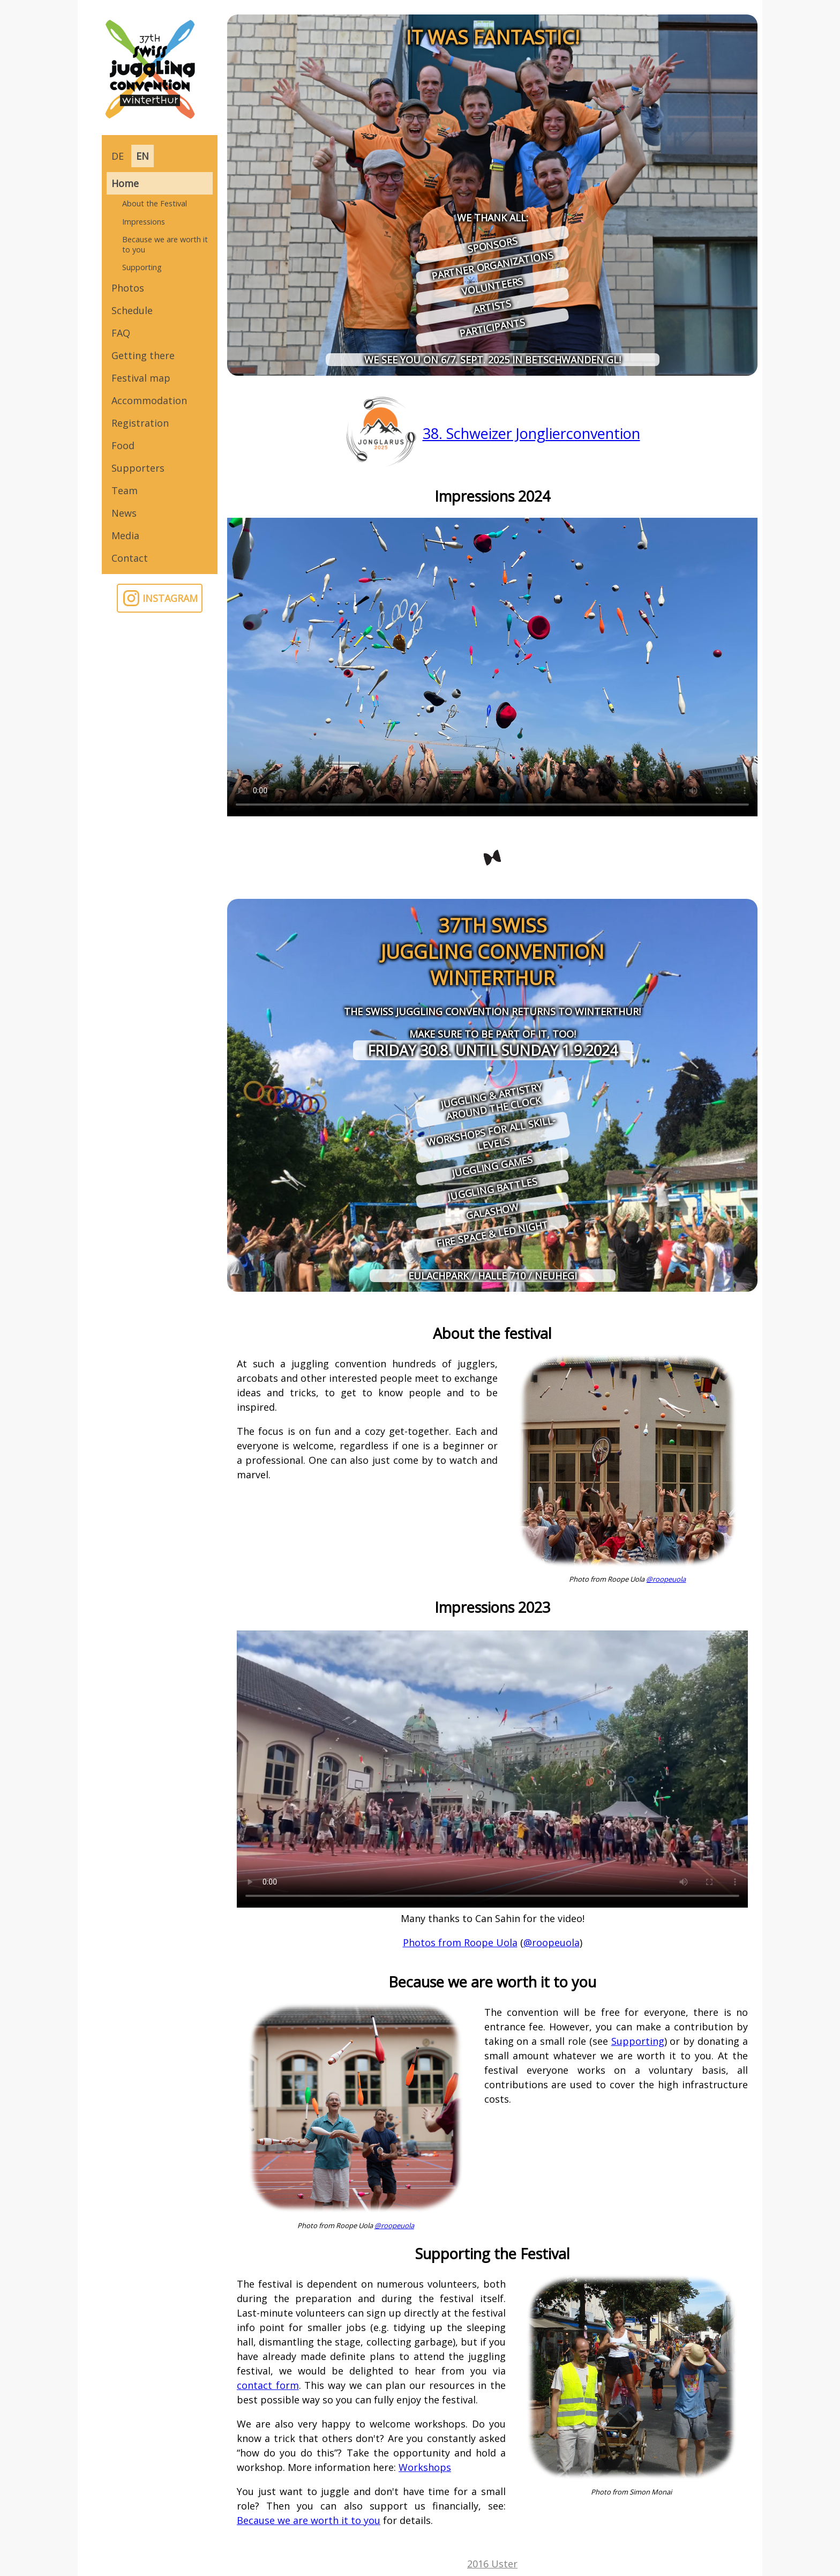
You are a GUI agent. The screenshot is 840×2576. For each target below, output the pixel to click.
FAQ (120, 332)
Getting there (143, 355)
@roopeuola (666, 1579)
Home (125, 183)
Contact (129, 558)
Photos (127, 287)
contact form (268, 2385)
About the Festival (154, 203)
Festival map (140, 377)
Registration (140, 422)
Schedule (132, 310)
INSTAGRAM (160, 598)
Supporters (137, 467)
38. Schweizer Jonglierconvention (531, 433)
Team (124, 490)
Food (122, 445)
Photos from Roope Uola (460, 1942)
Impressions (143, 222)
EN (142, 156)
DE (117, 156)
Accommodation (149, 400)
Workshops (425, 2467)
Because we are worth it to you (165, 244)
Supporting (142, 267)
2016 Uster (492, 2563)
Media (125, 535)
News (124, 513)
